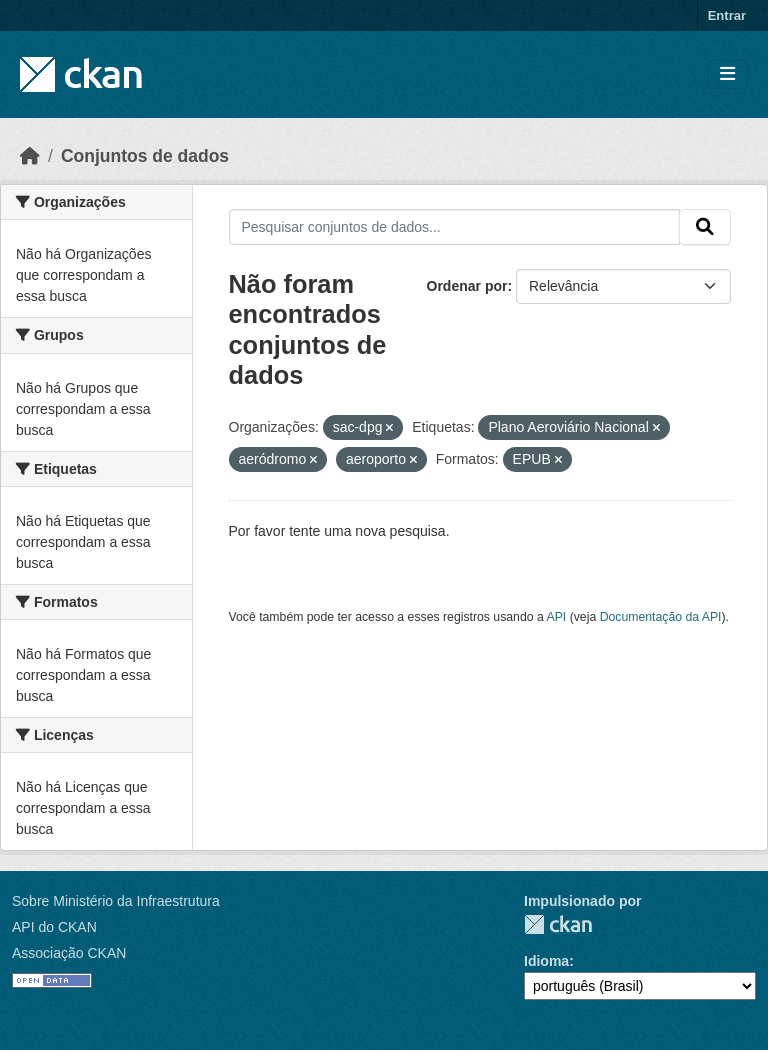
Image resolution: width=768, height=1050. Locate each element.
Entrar (727, 15)
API (557, 617)
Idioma (546, 961)
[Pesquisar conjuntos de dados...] (455, 227)
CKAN (558, 924)
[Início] (30, 156)
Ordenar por (467, 286)
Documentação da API (661, 617)
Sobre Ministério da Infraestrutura (116, 901)
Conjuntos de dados (145, 156)
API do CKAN (54, 927)
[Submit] (705, 227)
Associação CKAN (69, 953)
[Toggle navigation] (727, 74)
